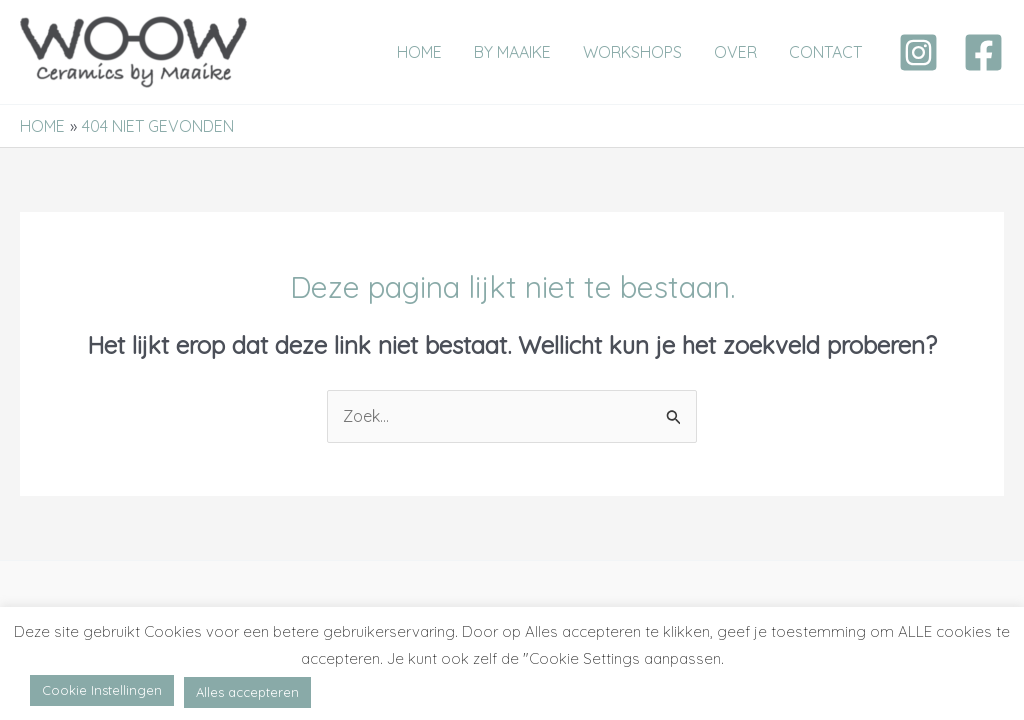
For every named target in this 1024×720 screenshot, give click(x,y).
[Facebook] (983, 52)
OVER (735, 52)
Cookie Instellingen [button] (102, 690)
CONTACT (825, 52)
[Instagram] (918, 52)
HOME (419, 52)
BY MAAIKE (512, 52)
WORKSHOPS (632, 52)
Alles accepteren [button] (247, 692)
